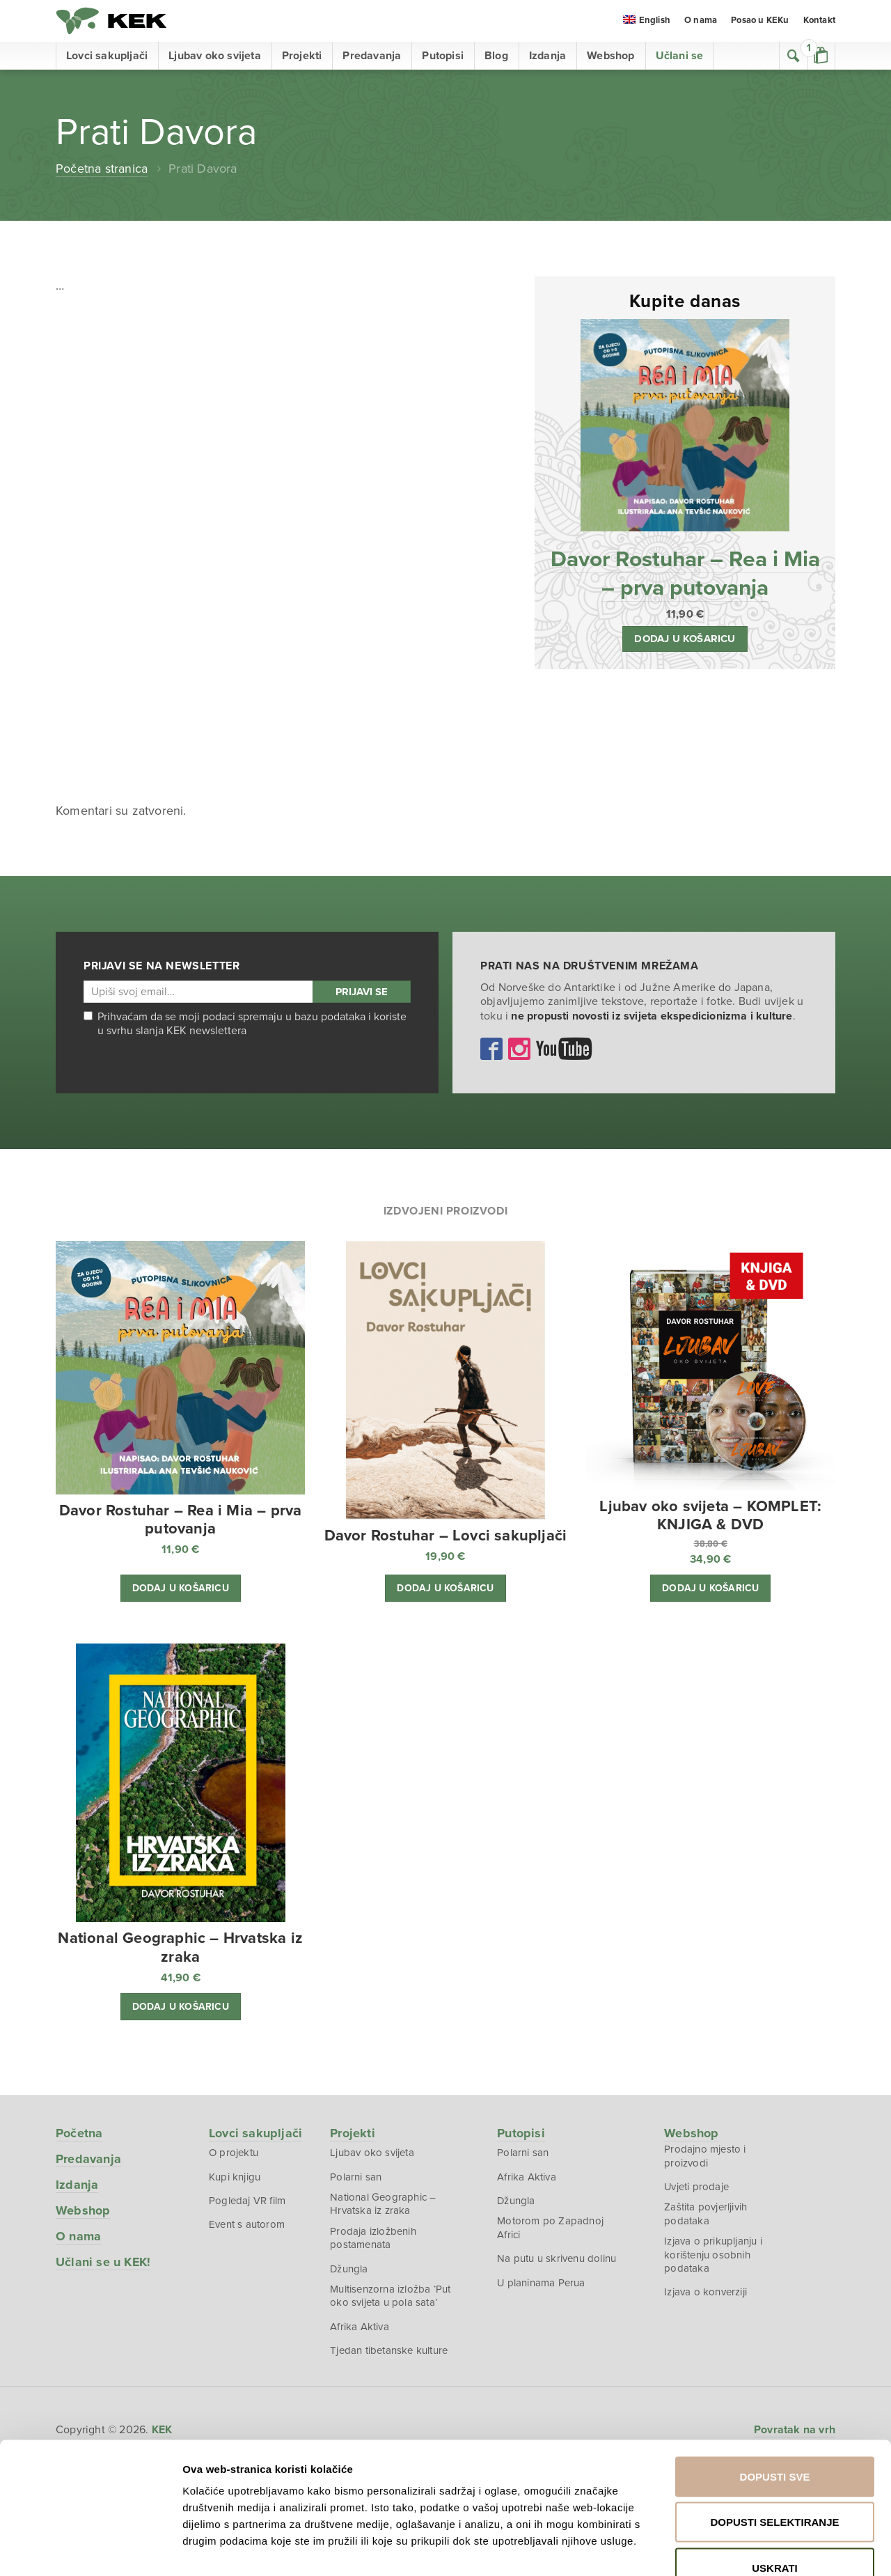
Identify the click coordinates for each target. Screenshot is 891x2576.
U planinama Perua (541, 2281)
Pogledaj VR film (247, 2199)
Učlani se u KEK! (103, 2260)
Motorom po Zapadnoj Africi (550, 2227)
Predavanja (371, 56)
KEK (111, 21)
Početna (79, 2131)
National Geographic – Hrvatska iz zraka (383, 2202)
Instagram (519, 1047)
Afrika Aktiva (359, 2326)
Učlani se (680, 56)
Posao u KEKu (760, 20)
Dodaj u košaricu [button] (684, 637)
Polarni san (355, 2175)
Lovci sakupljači (107, 56)
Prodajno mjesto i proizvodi (705, 2154)
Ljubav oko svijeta (214, 56)
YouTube (564, 1047)
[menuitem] (646, 21)
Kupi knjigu (234, 2175)
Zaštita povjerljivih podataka (705, 2213)
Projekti (302, 56)
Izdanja (547, 56)
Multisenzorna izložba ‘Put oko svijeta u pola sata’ (390, 2295)
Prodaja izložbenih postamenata (373, 2237)
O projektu (233, 2151)
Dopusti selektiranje (774, 2439)
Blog (496, 56)
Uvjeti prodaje (697, 2185)
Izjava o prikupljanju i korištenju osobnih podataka (713, 2254)
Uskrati (775, 2484)
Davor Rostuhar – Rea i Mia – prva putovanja (685, 572)
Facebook (491, 1047)
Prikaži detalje (768, 2548)
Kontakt (819, 20)
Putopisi (443, 56)
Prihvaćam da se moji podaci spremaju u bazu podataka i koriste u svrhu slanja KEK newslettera (245, 1022)
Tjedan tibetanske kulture (389, 2349)
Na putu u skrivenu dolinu (556, 2257)
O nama (700, 20)
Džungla (349, 2267)
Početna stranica (102, 168)
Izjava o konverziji (705, 2291)
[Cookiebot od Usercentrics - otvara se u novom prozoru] (90, 2548)
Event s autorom (247, 2223)
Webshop (610, 56)
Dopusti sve (775, 2393)
